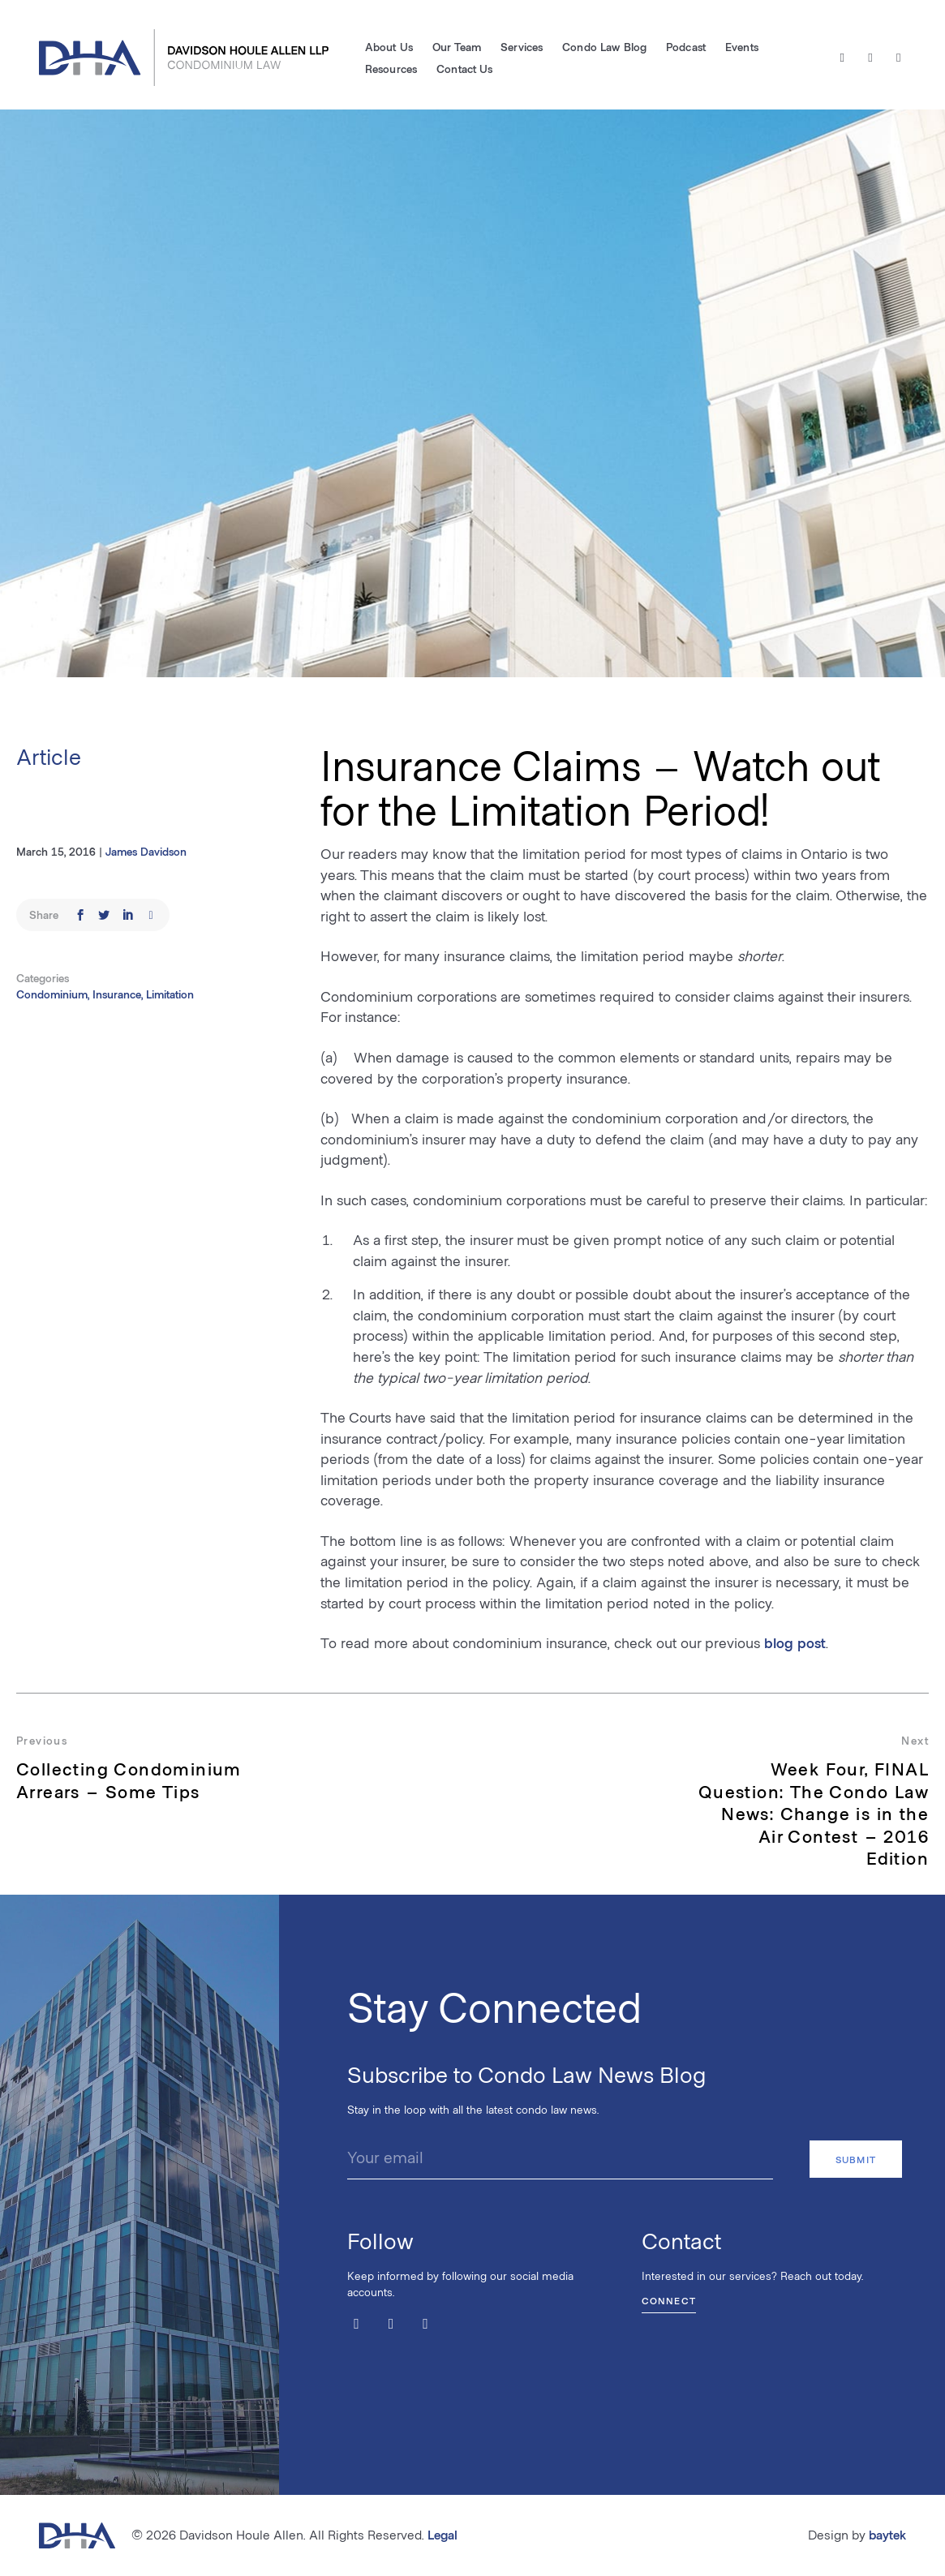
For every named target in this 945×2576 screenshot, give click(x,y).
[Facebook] (870, 57)
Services (521, 47)
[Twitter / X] (842, 57)
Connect (669, 2299)
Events (741, 47)
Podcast (686, 47)
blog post (795, 1642)
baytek (887, 2534)
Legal (442, 2534)
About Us (389, 47)
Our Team (456, 47)
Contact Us (464, 68)
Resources (391, 68)
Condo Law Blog (604, 47)
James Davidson (146, 851)
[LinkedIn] (898, 57)
